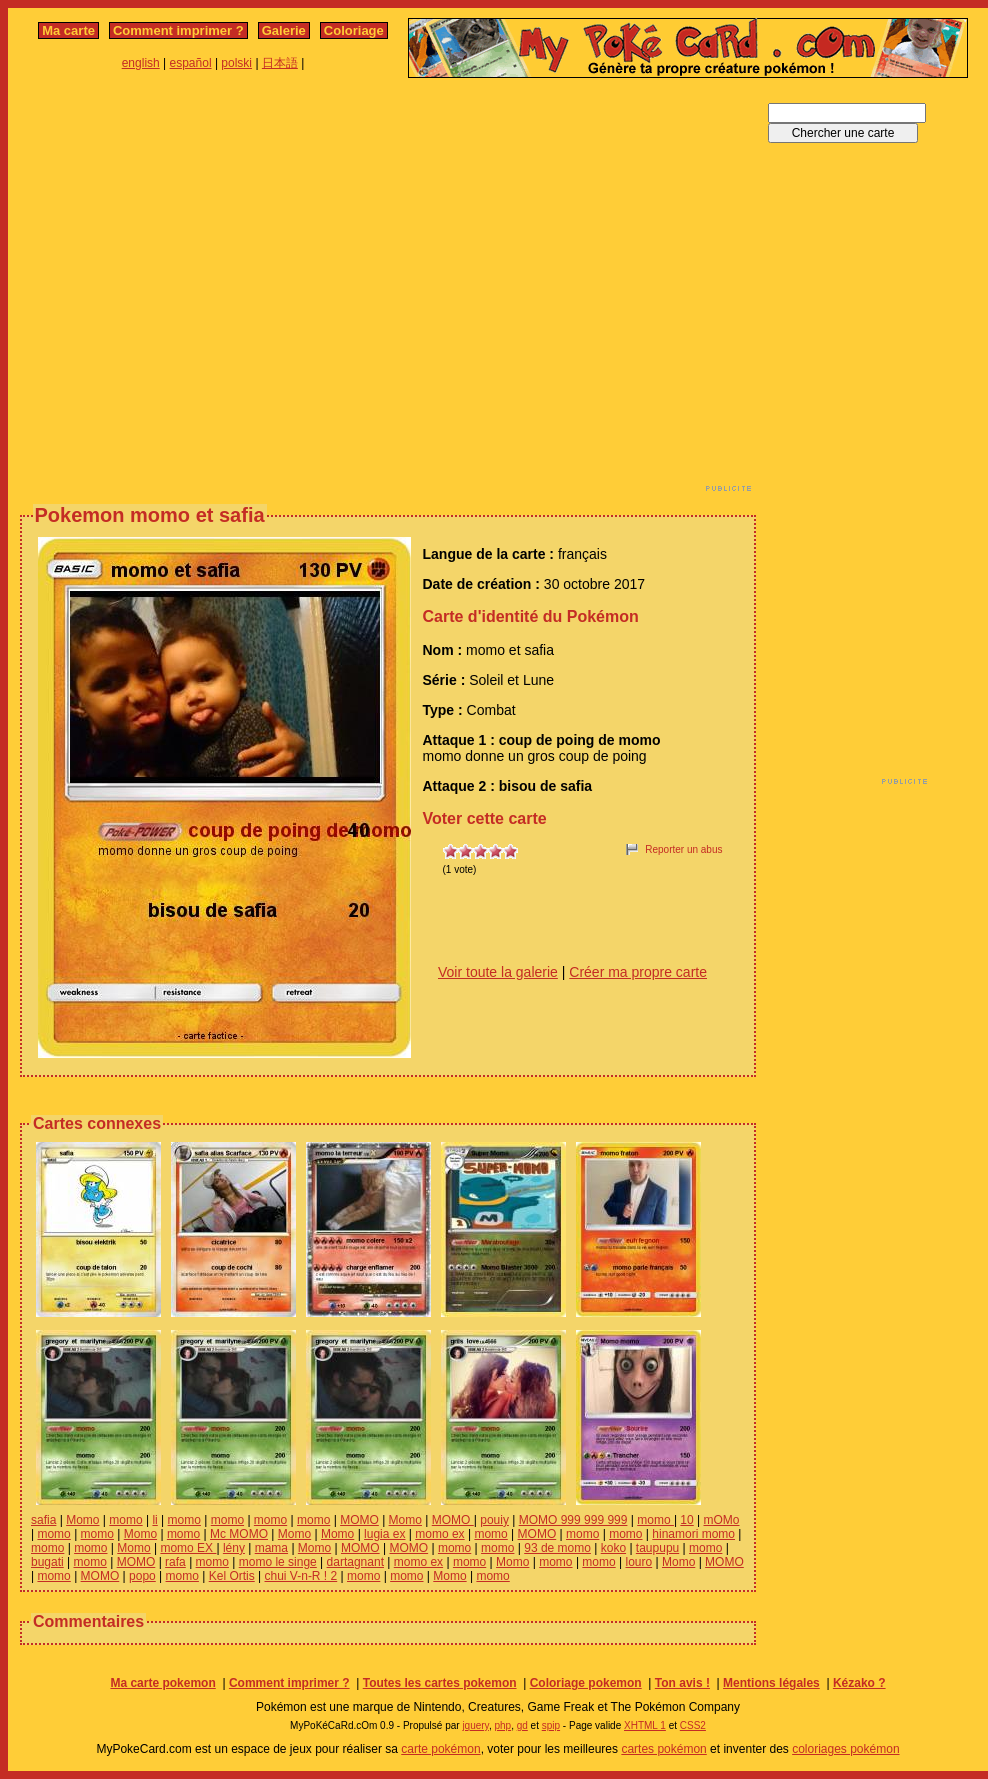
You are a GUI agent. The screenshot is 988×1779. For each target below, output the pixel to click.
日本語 (280, 63)
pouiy (494, 1520)
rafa (175, 1562)
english (141, 63)
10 (686, 1520)
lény (234, 1548)
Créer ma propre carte (638, 972)
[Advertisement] (187, 290)
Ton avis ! (682, 1683)
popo (142, 1576)
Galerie (284, 30)
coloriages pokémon (845, 1749)
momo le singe (278, 1562)
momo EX (188, 1548)
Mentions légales (771, 1683)
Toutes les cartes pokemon (440, 1683)
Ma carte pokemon (162, 1683)
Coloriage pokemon (586, 1683)
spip (551, 1725)
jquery (475, 1725)
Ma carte (68, 30)
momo (125, 1520)
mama (271, 1548)
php (502, 1725)
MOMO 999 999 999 (573, 1520)
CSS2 (693, 1725)
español (191, 63)
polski (236, 63)
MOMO (359, 1520)
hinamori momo (693, 1534)
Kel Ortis (232, 1576)
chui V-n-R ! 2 (301, 1576)
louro (638, 1562)
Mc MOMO (239, 1534)
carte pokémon (440, 1749)
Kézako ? (859, 1683)
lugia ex (384, 1534)
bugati (47, 1562)
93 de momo (557, 1548)
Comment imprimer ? (178, 30)
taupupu (657, 1548)
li (154, 1520)
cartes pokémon (663, 1749)
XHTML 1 (645, 1725)
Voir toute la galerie (498, 972)
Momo (82, 1520)
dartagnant (355, 1562)
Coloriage (354, 30)
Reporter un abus (683, 849)
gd (522, 1725)
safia (43, 1520)
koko (613, 1548)
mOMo (722, 1520)
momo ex (439, 1534)
